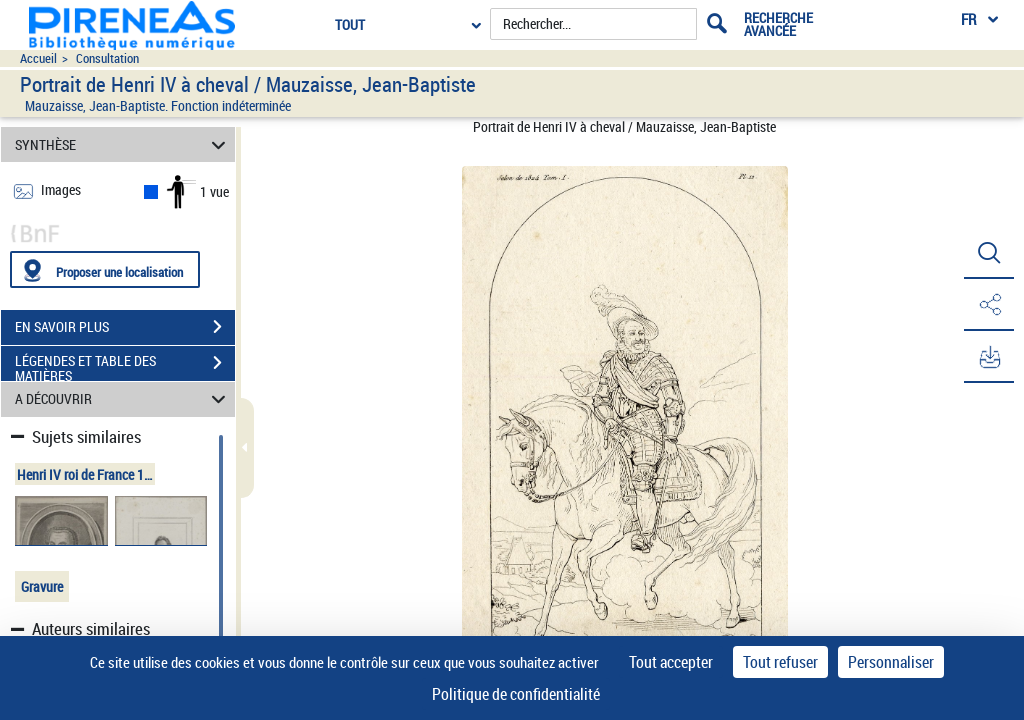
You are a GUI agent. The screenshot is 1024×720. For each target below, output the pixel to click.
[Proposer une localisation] (105, 269)
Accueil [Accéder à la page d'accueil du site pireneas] (38, 58)
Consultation (107, 58)
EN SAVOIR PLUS (125, 327)
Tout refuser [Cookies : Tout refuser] (780, 662)
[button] (989, 253)
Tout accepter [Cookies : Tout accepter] (671, 662)
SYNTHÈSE (123, 144)
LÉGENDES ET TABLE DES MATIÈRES (125, 365)
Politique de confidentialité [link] (516, 694)
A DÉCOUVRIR (123, 399)
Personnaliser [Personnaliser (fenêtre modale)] (891, 662)
